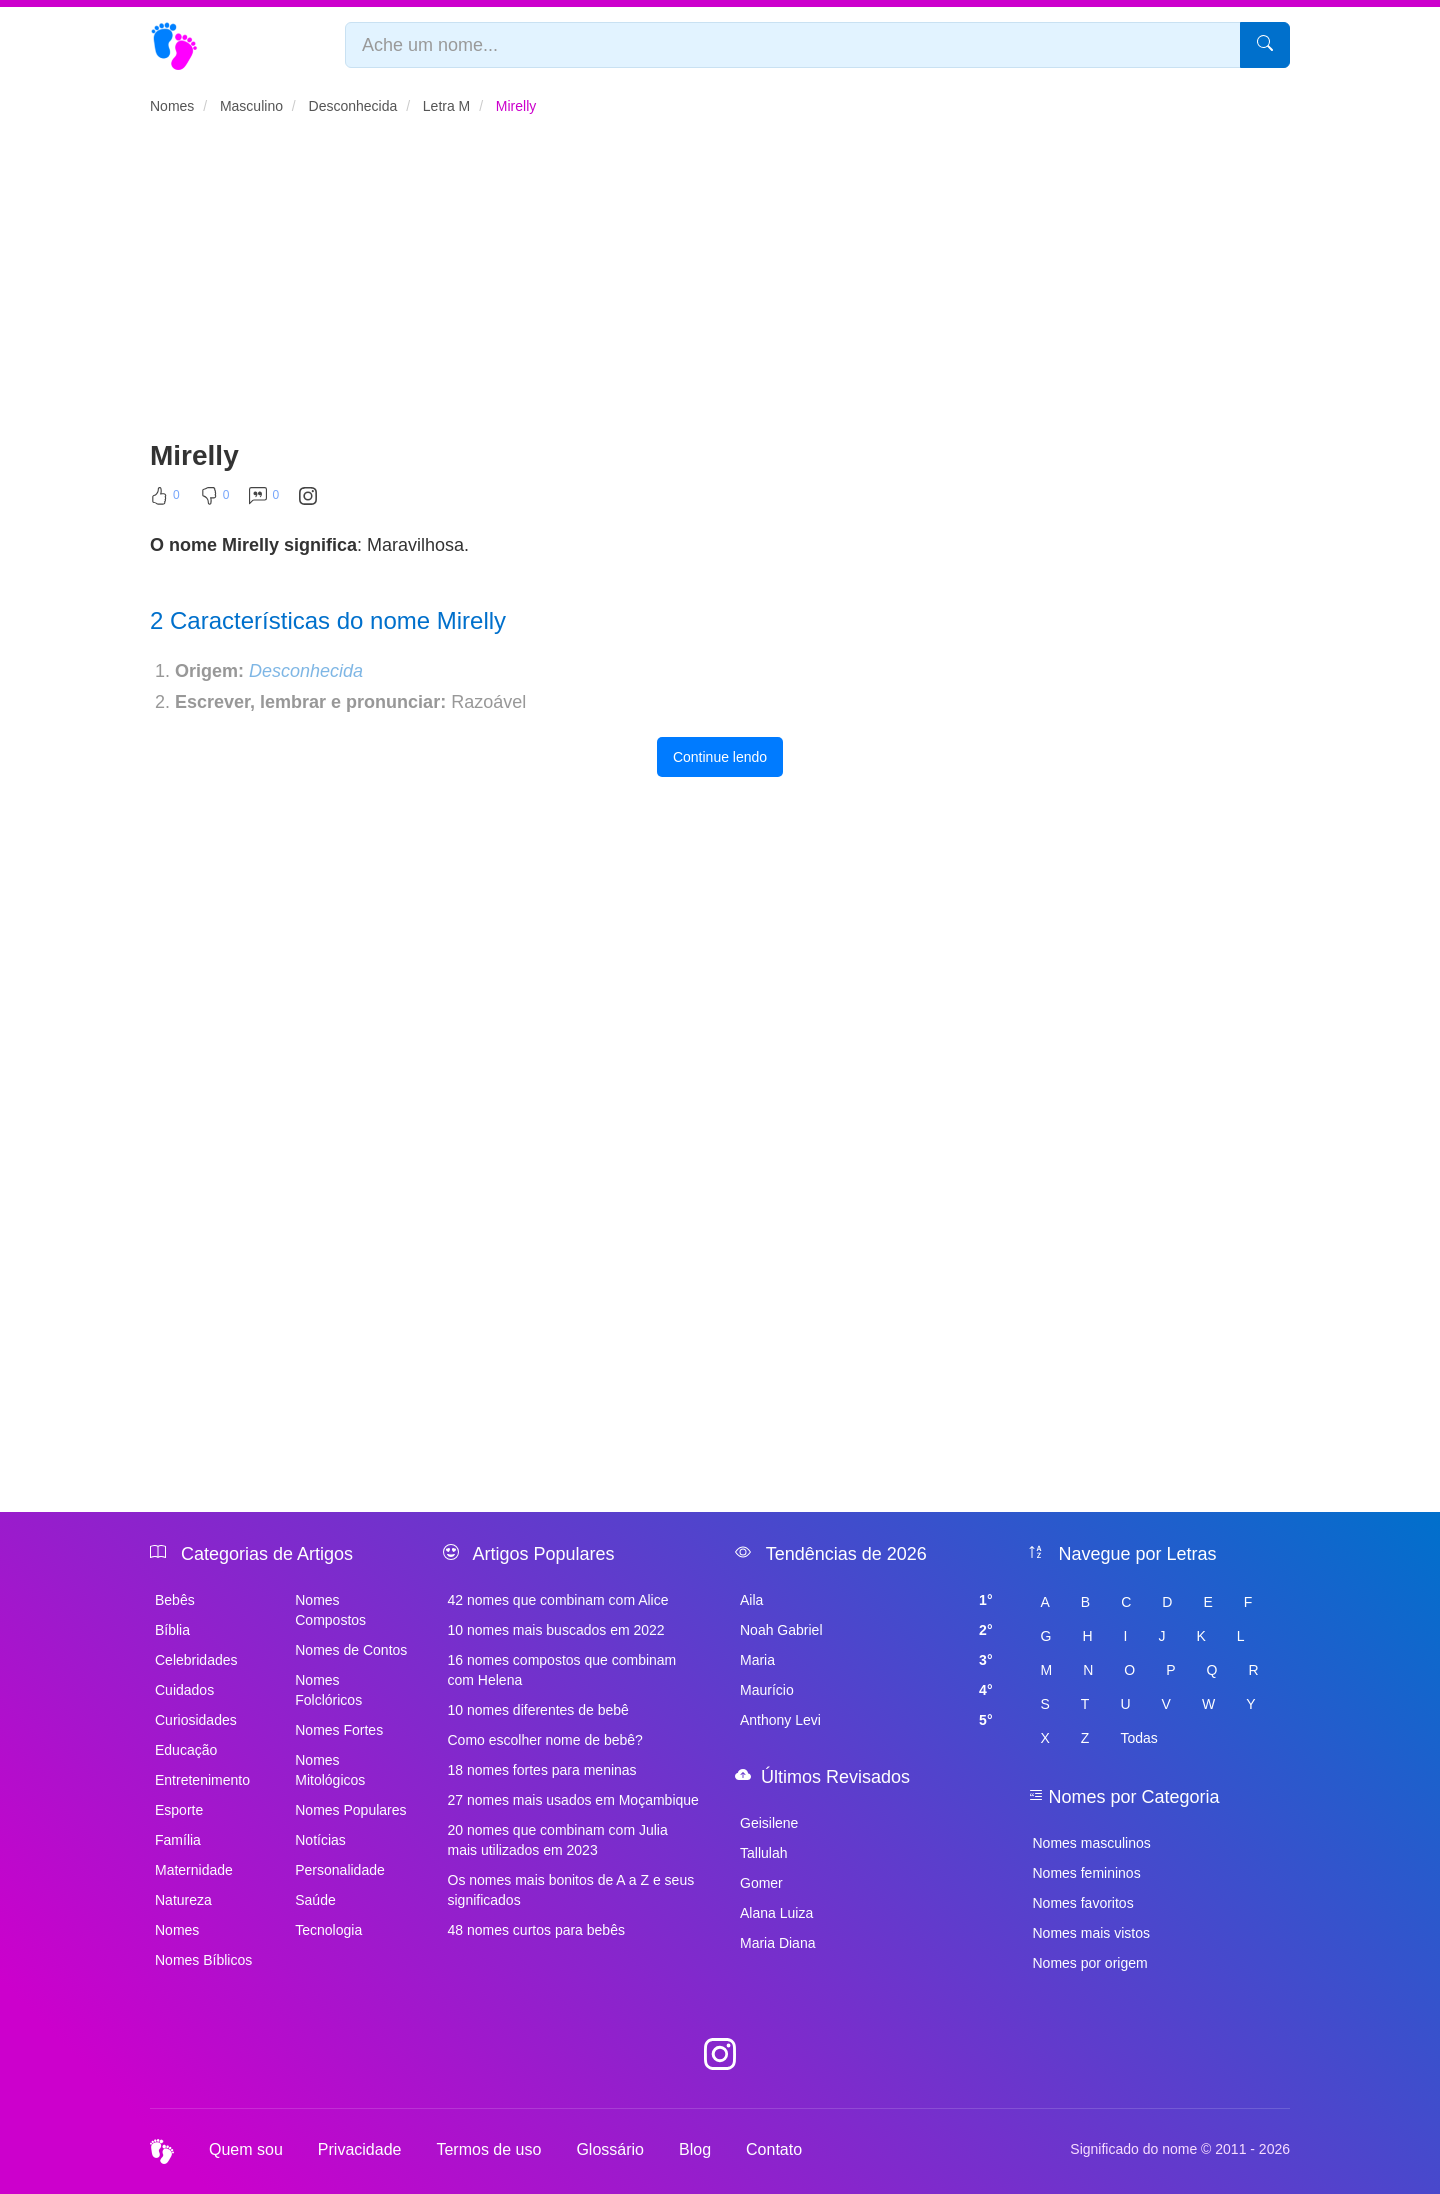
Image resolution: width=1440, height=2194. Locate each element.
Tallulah (763, 1853)
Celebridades (196, 1660)
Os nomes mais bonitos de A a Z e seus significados (571, 1890)
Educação (186, 1750)
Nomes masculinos (1092, 1843)
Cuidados (184, 1690)
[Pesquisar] (1265, 45)
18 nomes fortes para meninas (542, 1770)
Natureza (183, 1900)
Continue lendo (720, 757)
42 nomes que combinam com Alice (558, 1600)
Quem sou (246, 2149)
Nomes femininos (1087, 1873)
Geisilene (769, 1823)
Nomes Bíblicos (203, 1960)
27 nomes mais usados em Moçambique (573, 1800)
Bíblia (172, 1630)
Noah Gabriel (866, 1630)
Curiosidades (196, 1720)
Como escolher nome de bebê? (545, 1740)
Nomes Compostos (330, 1610)
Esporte (179, 1810)
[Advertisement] (720, 286)
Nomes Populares (350, 1810)
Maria (866, 1660)
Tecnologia (328, 1930)
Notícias (320, 1840)
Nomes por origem (1090, 1963)
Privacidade (360, 2149)
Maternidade (194, 1870)
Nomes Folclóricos (328, 1690)
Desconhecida (306, 671)
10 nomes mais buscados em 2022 (556, 1630)
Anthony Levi (866, 1720)
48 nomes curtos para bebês (536, 1930)
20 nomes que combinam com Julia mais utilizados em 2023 (558, 1840)
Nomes (177, 1930)
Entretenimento (202, 1780)
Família (178, 1840)
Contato (774, 2149)
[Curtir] (165, 500)
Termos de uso (488, 2149)
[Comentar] (264, 500)
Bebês (175, 1600)
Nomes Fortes (339, 1730)
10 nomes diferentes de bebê (538, 1710)
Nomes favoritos (1083, 1903)
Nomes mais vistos (1091, 1933)
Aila (866, 1600)
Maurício (866, 1690)
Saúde (315, 1900)
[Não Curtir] (215, 500)
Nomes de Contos (351, 1650)
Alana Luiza (776, 1913)
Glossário (610, 2149)
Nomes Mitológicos (330, 1770)
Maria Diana (777, 1943)
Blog (695, 2149)
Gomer (761, 1883)
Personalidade (340, 1870)
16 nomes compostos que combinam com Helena (562, 1670)
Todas (1138, 1738)
